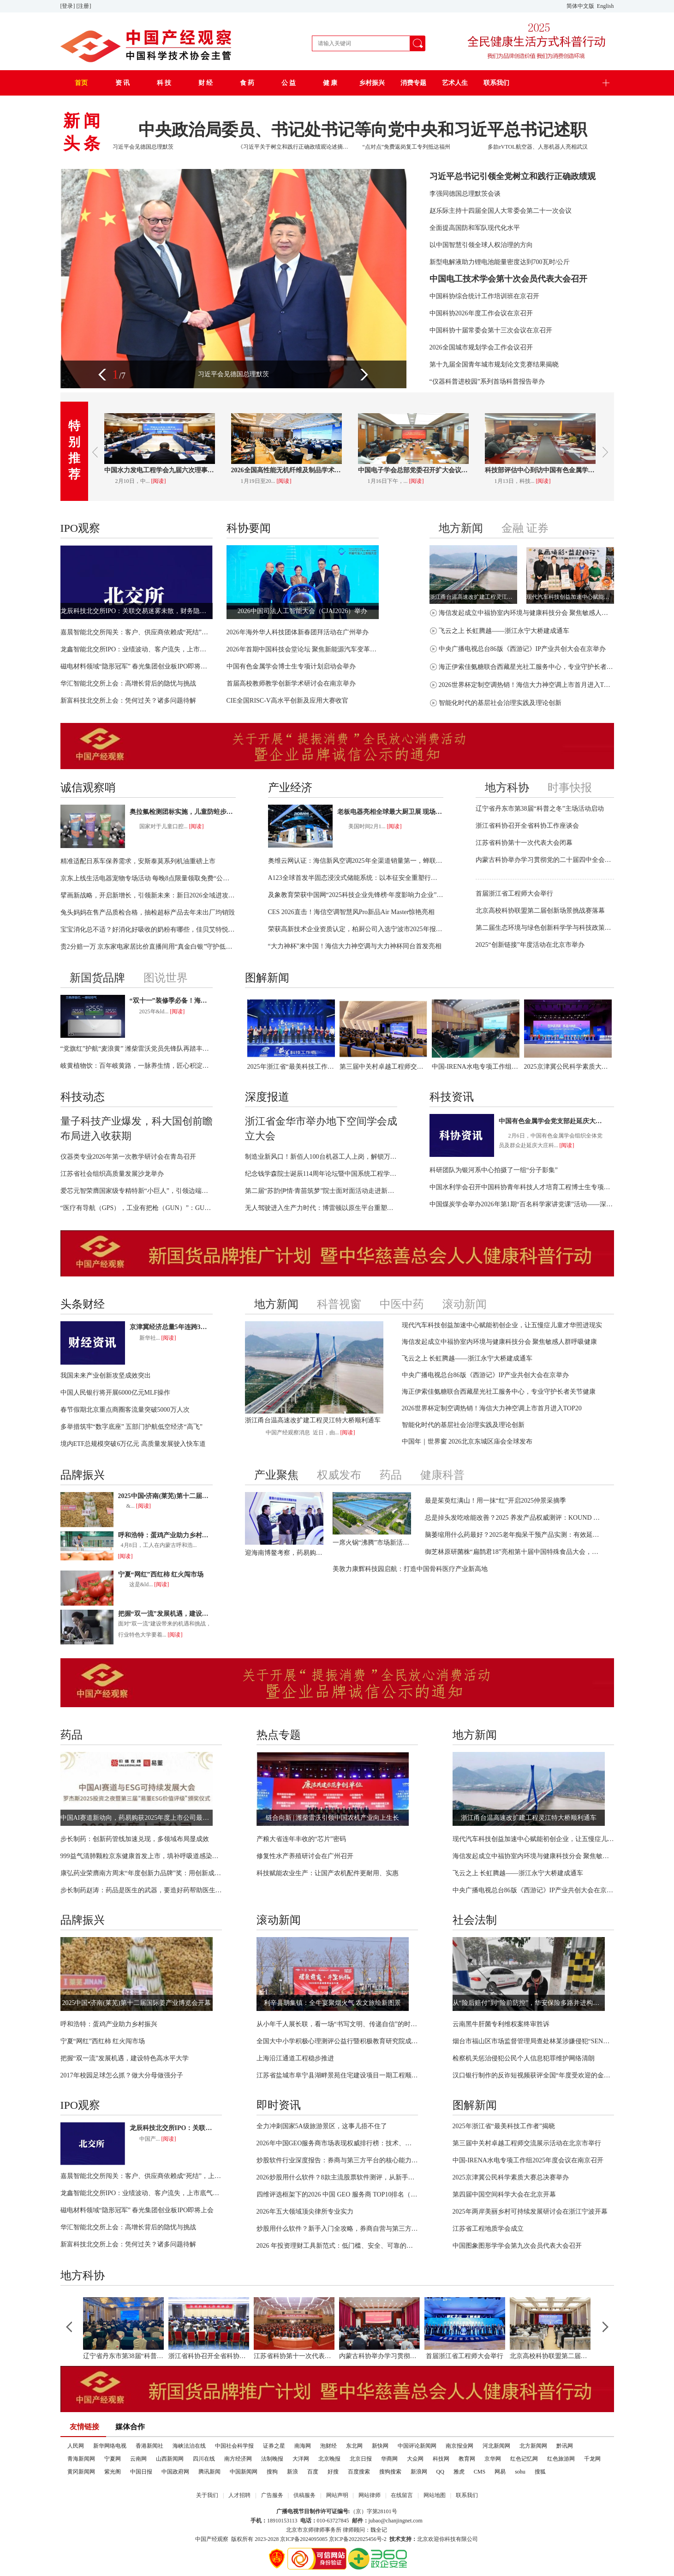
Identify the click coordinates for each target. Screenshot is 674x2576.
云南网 (138, 2459)
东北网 (354, 2446)
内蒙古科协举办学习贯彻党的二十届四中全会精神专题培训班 (545, 859)
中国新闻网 (243, 2471)
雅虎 (459, 2471)
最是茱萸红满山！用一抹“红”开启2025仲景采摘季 (495, 1500)
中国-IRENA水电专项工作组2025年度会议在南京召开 (475, 1066)
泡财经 (328, 2446)
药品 (391, 1475)
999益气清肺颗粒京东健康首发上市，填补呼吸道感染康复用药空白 (141, 1856)
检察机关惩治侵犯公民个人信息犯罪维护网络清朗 (524, 2058)
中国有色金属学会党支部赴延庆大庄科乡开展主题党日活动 (552, 1121)
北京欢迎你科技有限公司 (447, 2539)
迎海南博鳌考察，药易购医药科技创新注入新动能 (284, 1552)
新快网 (380, 2446)
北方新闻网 (533, 2446)
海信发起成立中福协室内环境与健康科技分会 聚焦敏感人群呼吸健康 (526, 612)
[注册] (85, 6)
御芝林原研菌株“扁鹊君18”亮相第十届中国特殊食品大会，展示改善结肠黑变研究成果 (512, 1551)
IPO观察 (80, 528)
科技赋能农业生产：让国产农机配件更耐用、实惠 (327, 1873)
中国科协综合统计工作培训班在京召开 (484, 296)
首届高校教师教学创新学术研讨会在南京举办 (291, 683)
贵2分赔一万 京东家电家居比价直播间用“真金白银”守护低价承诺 (148, 946)
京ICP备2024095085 (304, 2539)
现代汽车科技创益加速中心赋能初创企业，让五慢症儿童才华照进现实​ (570, 597)
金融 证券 (525, 528)
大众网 (415, 2459)
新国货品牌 (97, 978)
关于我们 (207, 2495)
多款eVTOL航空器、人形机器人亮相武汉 (538, 147)
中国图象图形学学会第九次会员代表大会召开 (517, 2245)
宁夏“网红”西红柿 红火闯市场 (161, 1574)
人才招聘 (239, 2495)
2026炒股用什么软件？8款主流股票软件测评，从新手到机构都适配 (337, 2177)
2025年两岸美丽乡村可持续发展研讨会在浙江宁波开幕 (530, 2211)
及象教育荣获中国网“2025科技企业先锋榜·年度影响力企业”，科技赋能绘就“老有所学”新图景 (355, 894)
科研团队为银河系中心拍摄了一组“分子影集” (493, 1170)
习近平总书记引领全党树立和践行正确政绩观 (512, 176)
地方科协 (507, 788)
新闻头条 (83, 132)
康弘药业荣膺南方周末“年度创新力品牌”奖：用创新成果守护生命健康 (141, 1873)
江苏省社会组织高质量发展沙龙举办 (112, 1173)
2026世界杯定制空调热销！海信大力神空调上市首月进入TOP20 (526, 684)
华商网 (389, 2459)
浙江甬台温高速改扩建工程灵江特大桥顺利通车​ (473, 597)
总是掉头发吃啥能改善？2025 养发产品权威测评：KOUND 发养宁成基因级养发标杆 (512, 1517)
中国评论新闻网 (417, 2446)
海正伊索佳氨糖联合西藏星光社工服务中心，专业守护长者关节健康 (526, 666)
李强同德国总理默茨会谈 (465, 193)
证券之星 (274, 2446)
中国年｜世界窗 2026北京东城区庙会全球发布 (467, 1441)
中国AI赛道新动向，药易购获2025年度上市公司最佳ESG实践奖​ (136, 1817)
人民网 (75, 2446)
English (605, 6)
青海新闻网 (81, 2459)
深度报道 (267, 1097)
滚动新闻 (464, 1304)
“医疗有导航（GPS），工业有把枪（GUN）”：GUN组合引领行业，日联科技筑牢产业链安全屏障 (136, 1207)
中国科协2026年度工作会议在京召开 (481, 313)
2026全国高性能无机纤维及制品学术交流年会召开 (286, 470)
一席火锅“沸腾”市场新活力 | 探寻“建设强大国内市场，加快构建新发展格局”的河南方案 (372, 1542)
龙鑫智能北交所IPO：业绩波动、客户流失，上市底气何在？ (136, 649)
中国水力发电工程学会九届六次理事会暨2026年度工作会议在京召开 (159, 470)
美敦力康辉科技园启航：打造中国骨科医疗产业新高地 (410, 1568)
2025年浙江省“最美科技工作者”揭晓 (291, 1066)
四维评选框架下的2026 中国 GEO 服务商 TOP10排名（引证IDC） (337, 2194)
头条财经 (82, 1304)
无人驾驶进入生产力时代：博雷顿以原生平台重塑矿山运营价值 (321, 1207)
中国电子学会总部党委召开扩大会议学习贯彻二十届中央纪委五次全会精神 (413, 470)
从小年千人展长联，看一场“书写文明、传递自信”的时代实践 (337, 2024)
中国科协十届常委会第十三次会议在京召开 (490, 330)
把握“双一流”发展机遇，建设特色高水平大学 (165, 1613)
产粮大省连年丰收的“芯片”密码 (301, 1839)
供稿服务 (304, 2495)
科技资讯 (451, 1097)
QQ (440, 2471)
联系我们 (467, 2495)
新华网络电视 (109, 2446)
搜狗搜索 (390, 2471)
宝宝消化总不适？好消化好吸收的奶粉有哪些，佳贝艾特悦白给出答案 (148, 929)
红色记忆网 (524, 2459)
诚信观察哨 (88, 788)
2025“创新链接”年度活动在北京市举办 (530, 944)
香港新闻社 (149, 2446)
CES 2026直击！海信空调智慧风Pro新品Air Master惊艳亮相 (351, 912)
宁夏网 (112, 2459)
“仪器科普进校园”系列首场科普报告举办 (487, 381)
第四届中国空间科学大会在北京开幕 (504, 2194)
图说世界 (165, 978)
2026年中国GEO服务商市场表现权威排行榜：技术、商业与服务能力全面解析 (337, 2143)
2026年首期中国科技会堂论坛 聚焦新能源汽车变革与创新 (303, 649)
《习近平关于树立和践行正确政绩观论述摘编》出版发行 (294, 147)
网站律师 (369, 2495)
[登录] (68, 6)
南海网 (302, 2446)
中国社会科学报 (234, 2446)
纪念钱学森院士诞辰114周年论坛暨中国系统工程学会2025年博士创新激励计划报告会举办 (321, 1173)
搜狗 (272, 2471)
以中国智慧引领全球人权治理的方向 (481, 244)
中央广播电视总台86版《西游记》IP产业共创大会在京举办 (522, 648)
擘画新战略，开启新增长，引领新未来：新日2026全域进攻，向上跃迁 (148, 895)
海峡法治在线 (189, 2446)
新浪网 (419, 2471)
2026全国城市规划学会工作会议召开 (481, 347)
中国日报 (141, 2471)
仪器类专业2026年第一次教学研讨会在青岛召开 (128, 1156)
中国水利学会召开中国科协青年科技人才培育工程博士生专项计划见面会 (521, 1187)
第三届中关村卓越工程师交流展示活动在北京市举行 (383, 1066)
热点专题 (278, 1735)
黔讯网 (564, 2446)
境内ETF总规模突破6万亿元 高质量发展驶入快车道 (133, 1443)
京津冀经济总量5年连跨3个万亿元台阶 (171, 1327)
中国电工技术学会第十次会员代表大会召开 (508, 278)
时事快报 (570, 788)
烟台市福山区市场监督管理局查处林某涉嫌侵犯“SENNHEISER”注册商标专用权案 (533, 2041)
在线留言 (402, 2495)
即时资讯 (278, 2105)
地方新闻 (461, 528)
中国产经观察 (211, 2539)
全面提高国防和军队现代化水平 (474, 227)
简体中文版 (581, 6)
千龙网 (592, 2459)
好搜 (333, 2471)
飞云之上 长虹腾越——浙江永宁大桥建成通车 (504, 630)
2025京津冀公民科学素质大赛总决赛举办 (568, 1066)
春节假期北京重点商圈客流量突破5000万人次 (125, 1409)
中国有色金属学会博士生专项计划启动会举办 (291, 666)
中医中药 (402, 1304)
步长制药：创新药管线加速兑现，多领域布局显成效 (134, 1839)
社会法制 (475, 1920)
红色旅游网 (561, 2459)
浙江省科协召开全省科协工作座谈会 (527, 825)
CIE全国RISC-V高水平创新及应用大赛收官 (287, 700)
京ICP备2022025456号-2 (358, 2539)
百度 (312, 2471)
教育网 (467, 2459)
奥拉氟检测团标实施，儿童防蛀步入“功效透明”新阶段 (183, 811)
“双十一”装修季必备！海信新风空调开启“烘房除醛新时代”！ (171, 1000)
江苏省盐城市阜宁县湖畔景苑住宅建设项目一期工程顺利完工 (337, 2075)
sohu (520, 2471)
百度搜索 (359, 2471)
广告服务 (272, 2495)
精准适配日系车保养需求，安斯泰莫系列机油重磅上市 (137, 861)
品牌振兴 (82, 1475)
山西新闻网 (170, 2459)
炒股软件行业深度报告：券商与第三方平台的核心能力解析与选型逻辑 (337, 2160)
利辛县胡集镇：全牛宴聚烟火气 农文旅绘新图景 (332, 2002)
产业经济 (290, 788)
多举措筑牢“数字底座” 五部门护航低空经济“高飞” (131, 1426)
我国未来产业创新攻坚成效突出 (105, 1375)
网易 (500, 2471)
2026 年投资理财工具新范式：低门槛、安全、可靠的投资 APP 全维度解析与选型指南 (337, 2245)
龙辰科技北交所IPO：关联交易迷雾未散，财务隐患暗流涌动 (136, 611)
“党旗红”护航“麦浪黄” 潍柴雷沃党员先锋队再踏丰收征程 (136, 1048)
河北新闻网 (496, 2446)
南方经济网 (238, 2459)
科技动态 (82, 1097)
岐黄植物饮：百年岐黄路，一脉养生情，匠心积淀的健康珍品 (136, 1065)
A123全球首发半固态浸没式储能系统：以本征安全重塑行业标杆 (355, 877)
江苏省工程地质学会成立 (488, 2228)
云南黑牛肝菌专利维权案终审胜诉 (501, 2024)
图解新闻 (267, 978)
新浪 (292, 2471)
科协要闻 (249, 528)
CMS (479, 2471)
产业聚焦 (276, 1475)
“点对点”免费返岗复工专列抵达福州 (407, 147)
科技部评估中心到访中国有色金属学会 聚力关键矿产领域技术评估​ (540, 470)
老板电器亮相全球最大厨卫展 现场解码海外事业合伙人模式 (390, 811)
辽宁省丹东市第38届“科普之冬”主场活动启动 (540, 808)
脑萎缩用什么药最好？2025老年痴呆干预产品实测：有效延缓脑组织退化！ (512, 1534)
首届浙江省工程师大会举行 (514, 893)
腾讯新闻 (209, 2471)
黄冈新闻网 (81, 2471)
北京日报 (361, 2459)
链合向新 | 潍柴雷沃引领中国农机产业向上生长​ (333, 1817)
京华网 (492, 2459)
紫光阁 (112, 2471)
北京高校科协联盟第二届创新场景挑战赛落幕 (540, 910)
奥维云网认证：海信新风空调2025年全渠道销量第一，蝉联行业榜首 (355, 860)
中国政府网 (175, 2471)
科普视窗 (339, 1304)
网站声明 (337, 2495)
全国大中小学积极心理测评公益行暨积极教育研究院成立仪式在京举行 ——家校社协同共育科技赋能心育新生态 (337, 2041)
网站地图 (434, 2495)
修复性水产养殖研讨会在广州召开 (304, 1856)
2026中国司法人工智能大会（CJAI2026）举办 (303, 611)
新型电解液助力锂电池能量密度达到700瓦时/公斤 (499, 262)
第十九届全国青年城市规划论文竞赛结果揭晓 (494, 364)
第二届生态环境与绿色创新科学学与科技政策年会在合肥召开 (545, 927)
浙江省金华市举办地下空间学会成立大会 (321, 1128)
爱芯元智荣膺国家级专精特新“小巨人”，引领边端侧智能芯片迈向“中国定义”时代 (136, 1190)
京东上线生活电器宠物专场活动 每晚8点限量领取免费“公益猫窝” (148, 878)
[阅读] (158, 481)
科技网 (441, 2459)
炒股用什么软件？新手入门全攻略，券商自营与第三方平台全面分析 (337, 2228)
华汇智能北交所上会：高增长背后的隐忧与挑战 (128, 683)
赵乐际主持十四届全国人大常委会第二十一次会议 (500, 210)
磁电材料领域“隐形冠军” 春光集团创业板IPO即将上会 (136, 666)
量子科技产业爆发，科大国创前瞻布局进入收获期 (136, 1128)
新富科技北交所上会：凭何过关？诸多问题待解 (128, 700)
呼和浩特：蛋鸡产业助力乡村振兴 (165, 1535)
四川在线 (204, 2459)
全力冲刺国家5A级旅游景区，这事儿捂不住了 (321, 2126)
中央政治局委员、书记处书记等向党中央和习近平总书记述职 (362, 129)
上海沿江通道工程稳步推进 (295, 2058)
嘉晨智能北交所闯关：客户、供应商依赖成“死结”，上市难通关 (136, 632)
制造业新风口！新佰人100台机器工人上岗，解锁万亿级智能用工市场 (321, 1156)
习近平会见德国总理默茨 (143, 147)
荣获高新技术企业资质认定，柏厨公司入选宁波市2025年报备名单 (355, 929)
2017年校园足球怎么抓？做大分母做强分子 (121, 2075)
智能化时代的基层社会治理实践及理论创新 (500, 702)
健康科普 (442, 1475)
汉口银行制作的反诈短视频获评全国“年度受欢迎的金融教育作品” (533, 2075)
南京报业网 (459, 2446)
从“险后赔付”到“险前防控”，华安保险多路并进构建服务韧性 (529, 2002)
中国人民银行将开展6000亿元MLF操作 (115, 1392)
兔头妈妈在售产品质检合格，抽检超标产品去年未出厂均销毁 (147, 912)
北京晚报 (329, 2459)
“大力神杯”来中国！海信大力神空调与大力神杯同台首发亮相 (354, 946)
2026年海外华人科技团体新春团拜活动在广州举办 (298, 632)
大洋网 (300, 2459)
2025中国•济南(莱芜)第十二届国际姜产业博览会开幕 (165, 1496)
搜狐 (540, 2471)
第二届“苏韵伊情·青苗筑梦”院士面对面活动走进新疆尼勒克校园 (321, 1190)
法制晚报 (272, 2459)
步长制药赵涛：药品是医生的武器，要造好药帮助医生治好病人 (141, 1890)
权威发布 (339, 1475)
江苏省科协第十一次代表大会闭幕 (524, 842)
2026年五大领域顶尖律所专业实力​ (304, 2211)
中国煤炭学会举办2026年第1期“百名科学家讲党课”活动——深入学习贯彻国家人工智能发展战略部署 (521, 1204)
